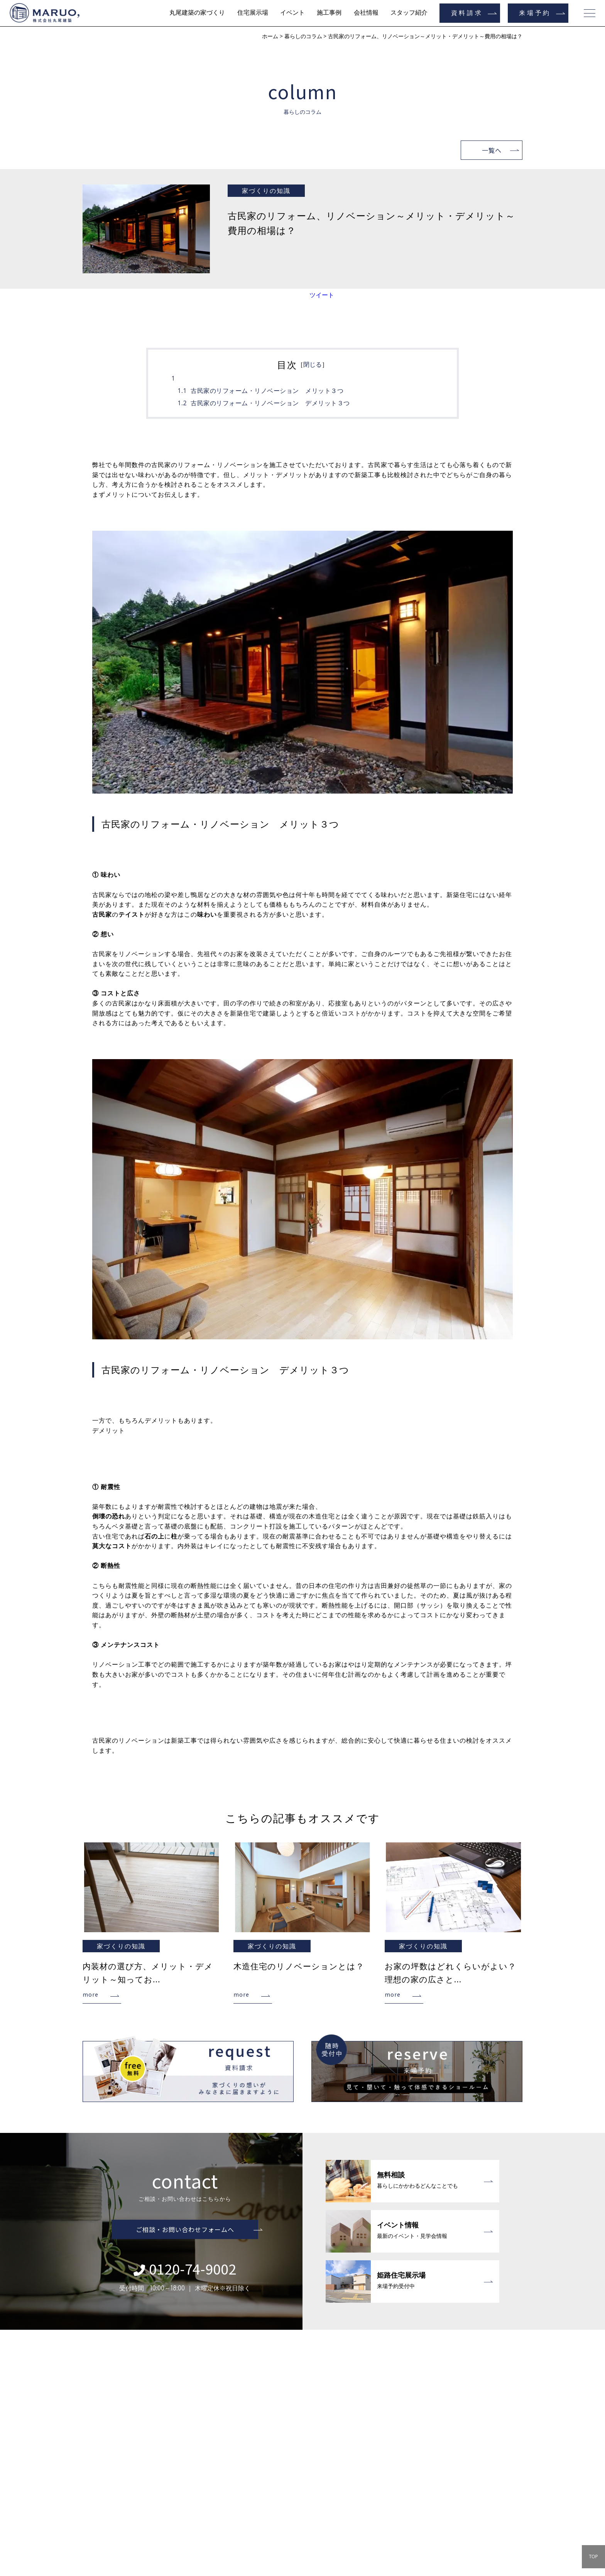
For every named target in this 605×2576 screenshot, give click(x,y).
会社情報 (366, 13)
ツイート (321, 295)
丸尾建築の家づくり (197, 13)
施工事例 (329, 13)
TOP (593, 2556)
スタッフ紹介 (409, 13)
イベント (292, 13)
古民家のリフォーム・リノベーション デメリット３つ (270, 403)
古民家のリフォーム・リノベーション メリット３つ (267, 390)
